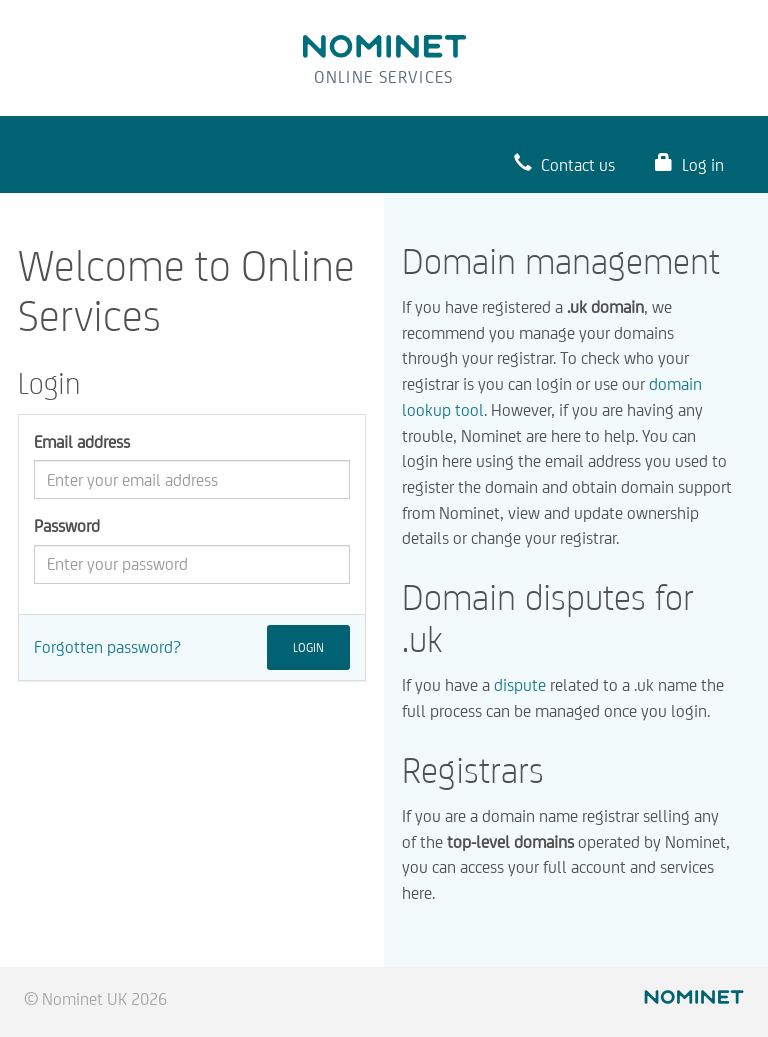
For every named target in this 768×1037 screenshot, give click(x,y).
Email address (82, 442)
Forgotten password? (107, 647)
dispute (520, 685)
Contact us (564, 163)
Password (67, 526)
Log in (689, 163)
